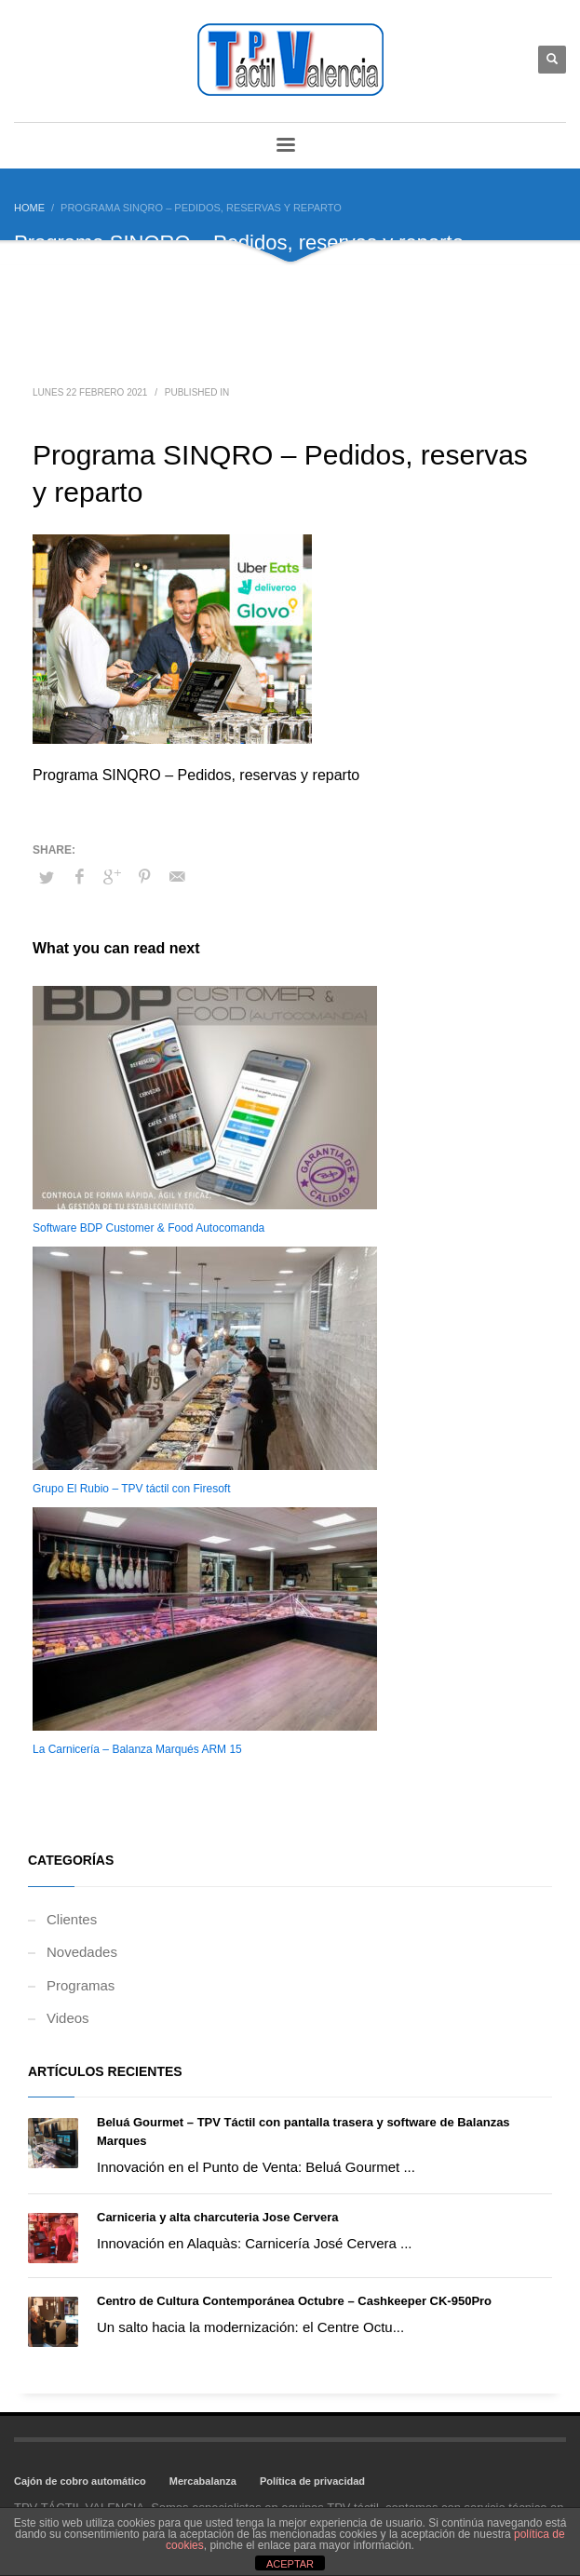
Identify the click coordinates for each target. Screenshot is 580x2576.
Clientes (72, 1919)
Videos (68, 2018)
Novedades (82, 1952)
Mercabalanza (202, 2481)
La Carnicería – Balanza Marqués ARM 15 (137, 1749)
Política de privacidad (312, 2481)
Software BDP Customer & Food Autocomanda (148, 1227)
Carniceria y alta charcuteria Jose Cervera (217, 2217)
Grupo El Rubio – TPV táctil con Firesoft (132, 1488)
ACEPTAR (290, 2563)
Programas (81, 1985)
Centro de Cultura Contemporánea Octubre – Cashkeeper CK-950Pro (294, 2301)
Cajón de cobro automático (80, 2481)
